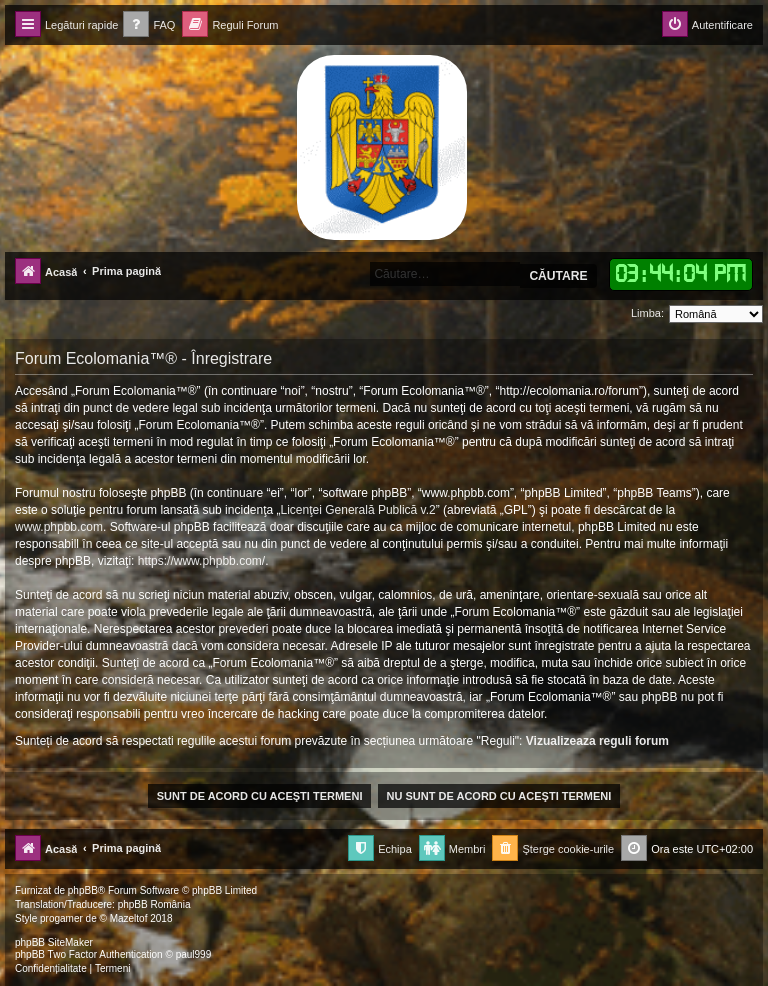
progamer (61, 918)
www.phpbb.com (59, 527)
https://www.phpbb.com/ (201, 561)
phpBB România (154, 904)
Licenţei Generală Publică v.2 (358, 510)
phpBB (83, 890)
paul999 (194, 954)
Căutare (558, 276)
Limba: (647, 313)
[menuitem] (149, 25)
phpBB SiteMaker (54, 942)
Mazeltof (129, 918)
